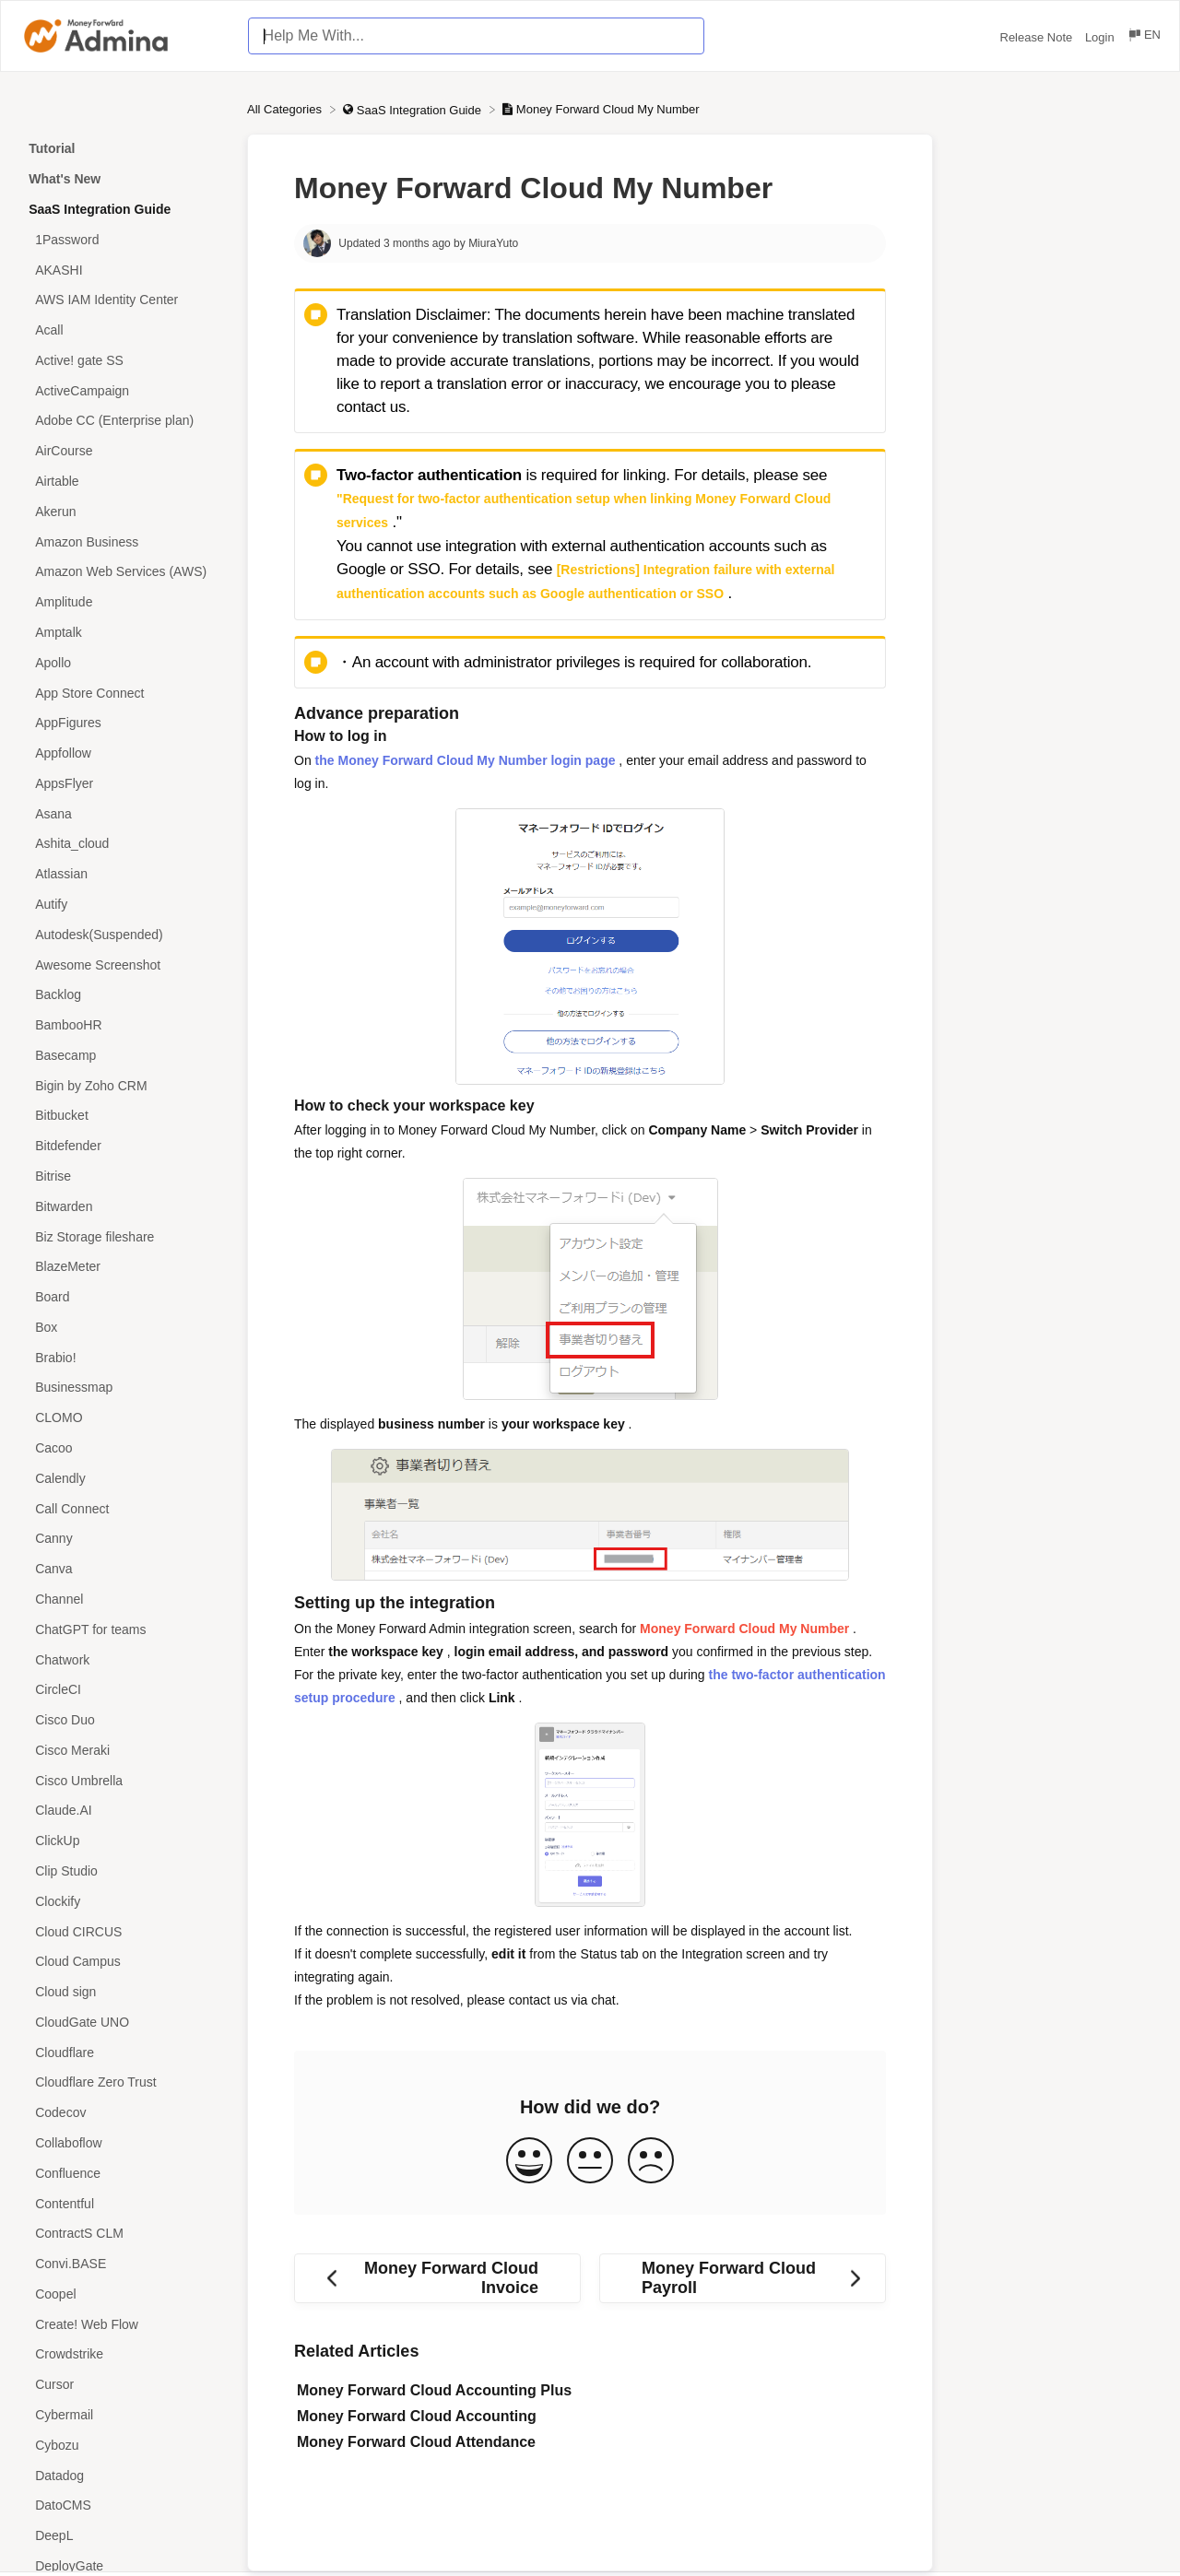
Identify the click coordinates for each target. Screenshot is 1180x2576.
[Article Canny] (123, 1538)
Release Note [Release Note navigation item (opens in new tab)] (1038, 37)
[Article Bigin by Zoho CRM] (123, 1085)
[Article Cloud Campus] (123, 1962)
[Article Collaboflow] (123, 2143)
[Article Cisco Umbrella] (123, 1780)
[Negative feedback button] (650, 2161)
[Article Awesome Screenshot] (123, 964)
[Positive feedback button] (529, 2161)
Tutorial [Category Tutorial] (52, 148)
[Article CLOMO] (123, 1418)
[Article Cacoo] (123, 1448)
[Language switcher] (1144, 37)
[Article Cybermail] (123, 2415)
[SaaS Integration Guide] (413, 109)
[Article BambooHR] (123, 1025)
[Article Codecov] (123, 2113)
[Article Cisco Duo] (123, 1720)
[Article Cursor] (123, 2385)
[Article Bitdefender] (123, 1146)
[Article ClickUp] (123, 1841)
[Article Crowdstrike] (123, 2354)
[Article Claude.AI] (123, 1810)
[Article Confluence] (123, 2173)
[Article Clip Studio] (123, 1871)
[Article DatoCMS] (123, 2505)
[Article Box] (123, 1327)
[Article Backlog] (123, 995)
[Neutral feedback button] (590, 2161)
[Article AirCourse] (123, 451)
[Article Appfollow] (123, 753)
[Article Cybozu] (123, 2444)
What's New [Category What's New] (64, 178)
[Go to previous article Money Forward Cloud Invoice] (437, 2278)
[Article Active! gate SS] (123, 361)
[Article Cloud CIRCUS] (123, 1931)
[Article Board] (123, 1297)
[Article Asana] (123, 813)
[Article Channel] (123, 1599)
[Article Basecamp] (123, 1056)
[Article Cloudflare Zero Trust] (123, 2082)
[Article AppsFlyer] (123, 783)
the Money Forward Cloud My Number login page (465, 760)
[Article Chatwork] (123, 1659)
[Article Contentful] (123, 2203)
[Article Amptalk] (123, 633)
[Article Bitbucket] (123, 1115)
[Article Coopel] (123, 2294)
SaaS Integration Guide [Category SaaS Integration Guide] (100, 209)
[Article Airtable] (123, 481)
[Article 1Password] (123, 239)
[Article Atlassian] (123, 874)
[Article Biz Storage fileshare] (123, 1236)
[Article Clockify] (123, 1901)
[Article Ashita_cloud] (123, 844)
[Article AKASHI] (123, 269)
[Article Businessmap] (123, 1387)
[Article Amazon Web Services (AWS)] (123, 572)
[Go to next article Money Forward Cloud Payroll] (742, 2278)
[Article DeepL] (123, 2536)
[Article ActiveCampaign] (123, 390)
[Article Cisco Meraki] (123, 1750)
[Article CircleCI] (123, 1690)
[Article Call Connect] (123, 1508)
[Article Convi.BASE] (123, 2264)
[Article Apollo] (123, 662)
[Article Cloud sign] (123, 1992)
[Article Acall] (123, 330)
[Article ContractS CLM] (123, 2233)
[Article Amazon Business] (123, 541)
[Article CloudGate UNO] (123, 2022)
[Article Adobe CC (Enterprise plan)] (123, 421)
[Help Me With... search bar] (476, 36)
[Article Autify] (123, 904)
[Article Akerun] (123, 511)
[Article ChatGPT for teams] (123, 1629)
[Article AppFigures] (123, 723)
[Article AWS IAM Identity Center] (123, 300)
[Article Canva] (123, 1569)
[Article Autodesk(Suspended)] (123, 934)
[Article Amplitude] (123, 602)
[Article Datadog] (123, 2475)
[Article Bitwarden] (123, 1206)
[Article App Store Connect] (123, 692)
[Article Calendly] (123, 1478)
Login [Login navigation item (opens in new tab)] (1101, 37)
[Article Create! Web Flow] (123, 2324)
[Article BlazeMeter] (123, 1267)
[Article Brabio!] (123, 1357)
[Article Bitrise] (123, 1176)
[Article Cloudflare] (123, 2052)
